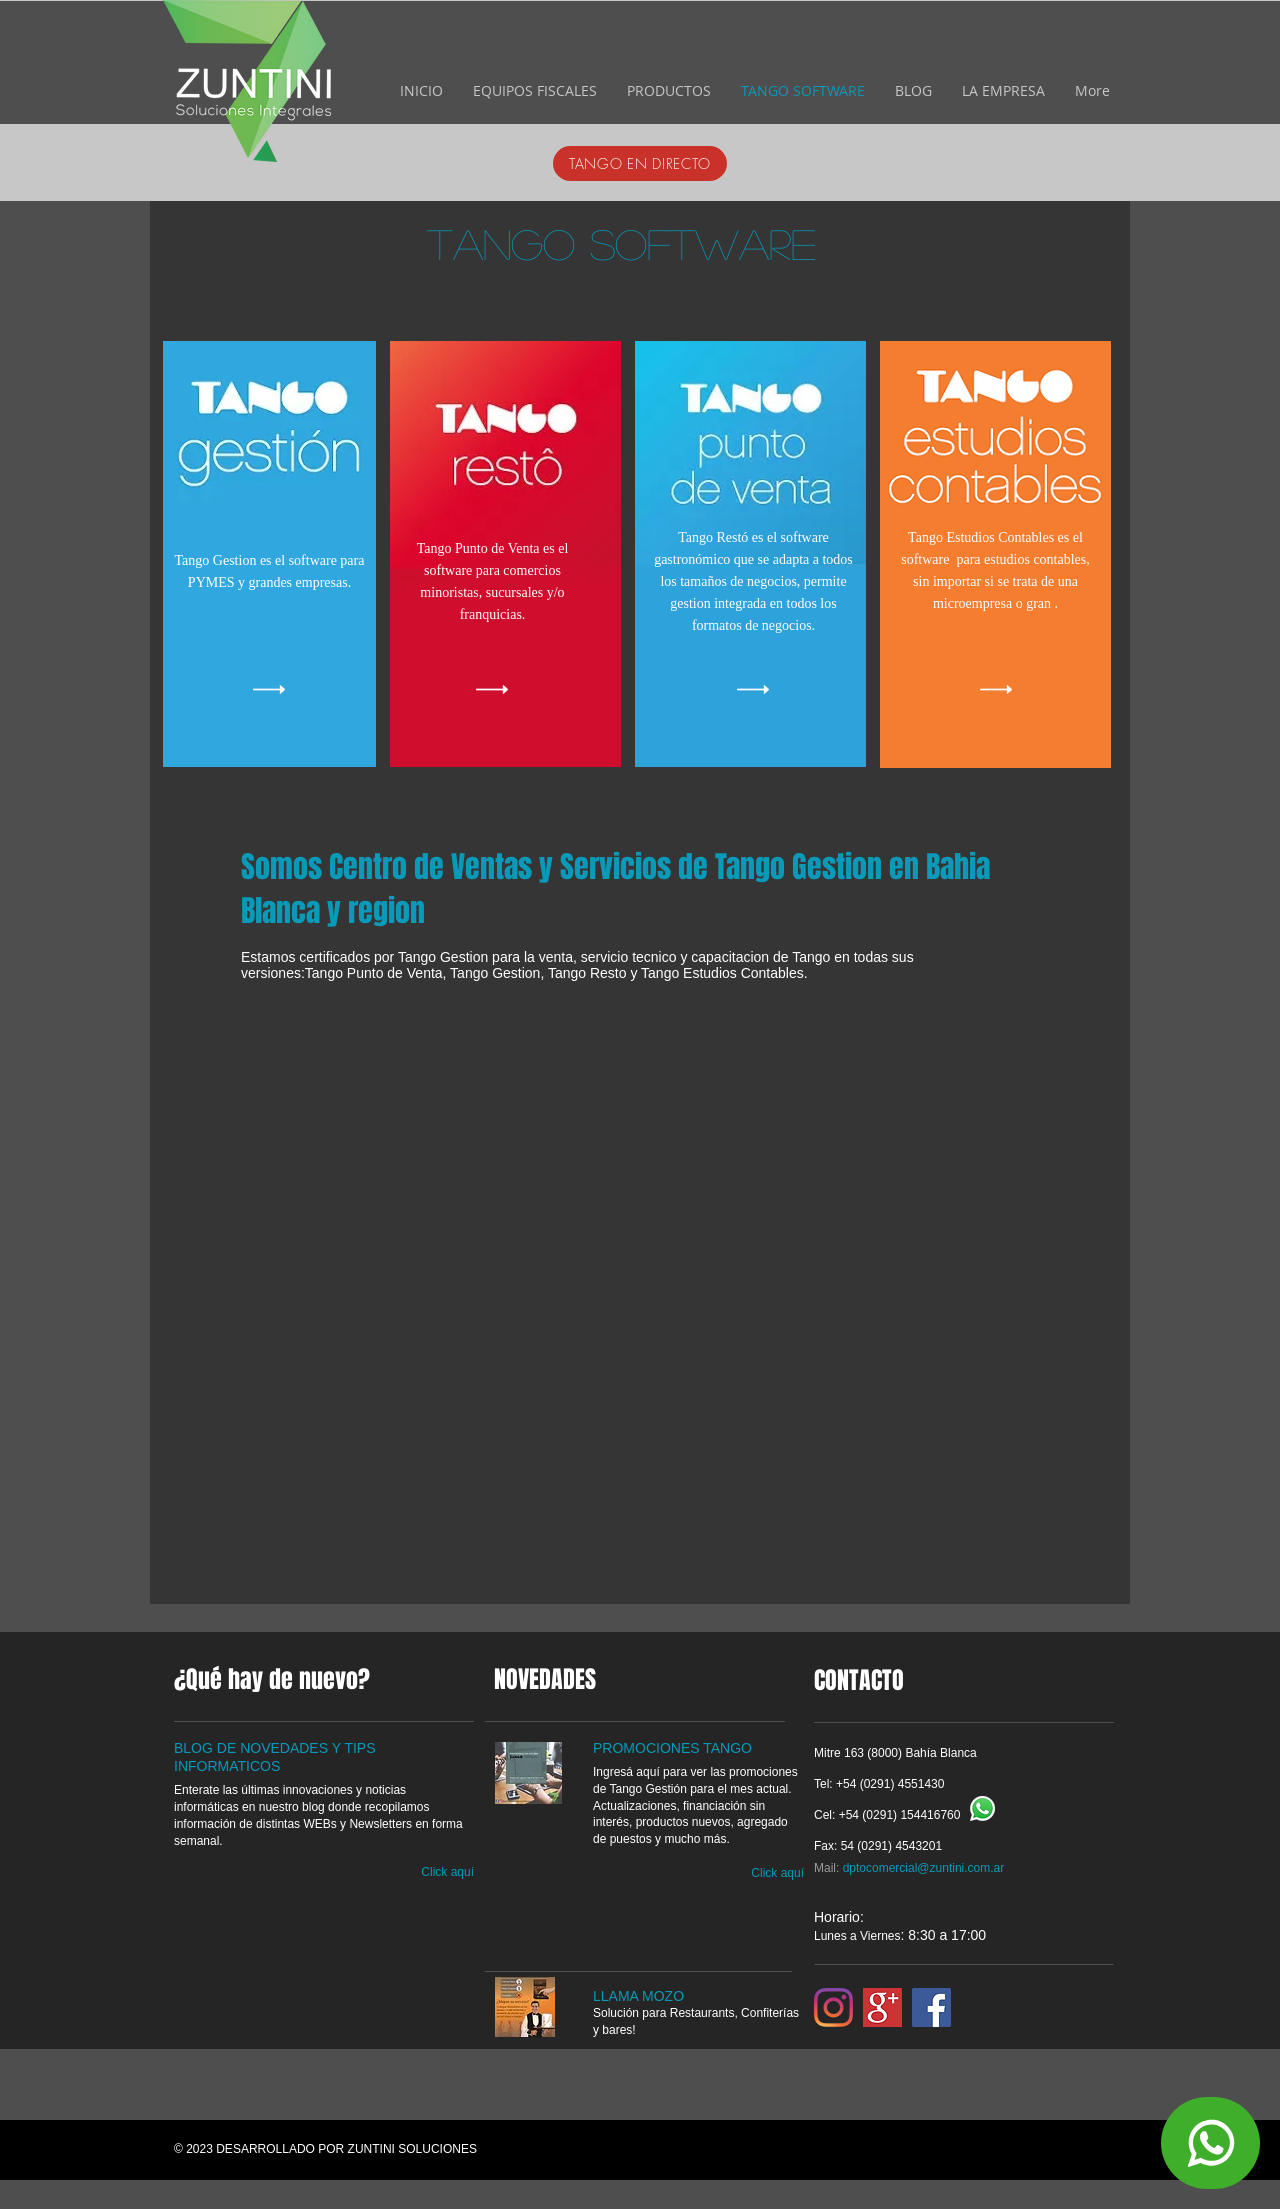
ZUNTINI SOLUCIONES (412, 2149)
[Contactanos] (1210, 2143)
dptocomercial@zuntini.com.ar (924, 1868)
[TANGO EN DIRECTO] (640, 163)
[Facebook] (931, 2007)
